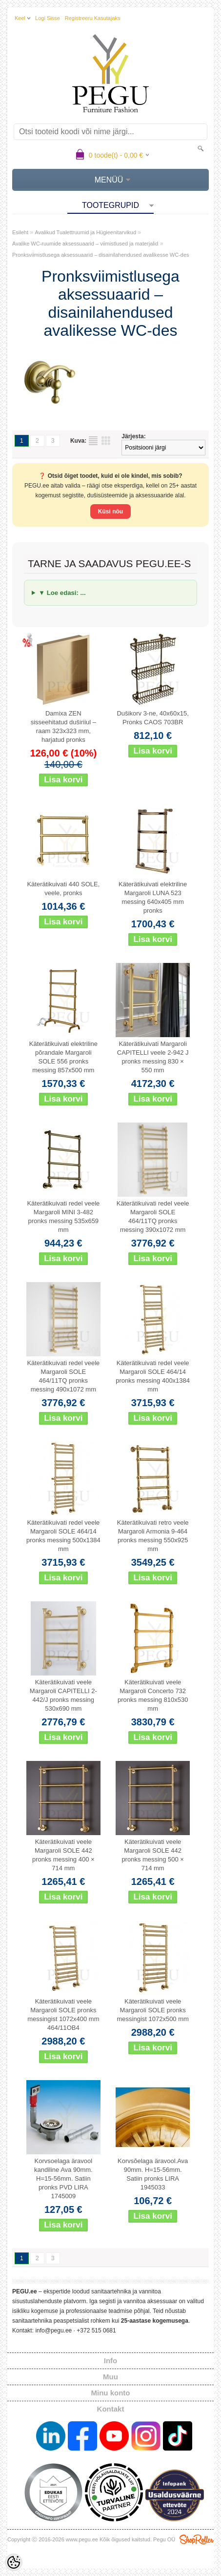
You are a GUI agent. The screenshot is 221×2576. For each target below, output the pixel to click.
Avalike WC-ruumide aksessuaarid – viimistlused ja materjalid (85, 243)
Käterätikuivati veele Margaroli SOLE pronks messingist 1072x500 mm (152, 2010)
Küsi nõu (110, 511)
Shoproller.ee (197, 2539)
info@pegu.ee (53, 2330)
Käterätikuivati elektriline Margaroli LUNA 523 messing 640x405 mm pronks (153, 897)
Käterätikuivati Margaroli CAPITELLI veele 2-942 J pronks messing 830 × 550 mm (153, 1057)
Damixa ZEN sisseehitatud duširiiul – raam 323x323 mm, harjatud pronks (63, 726)
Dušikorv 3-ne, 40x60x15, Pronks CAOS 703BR (152, 718)
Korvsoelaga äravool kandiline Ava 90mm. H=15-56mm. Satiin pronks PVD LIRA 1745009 (63, 2178)
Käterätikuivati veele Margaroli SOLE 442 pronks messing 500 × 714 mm (152, 1855)
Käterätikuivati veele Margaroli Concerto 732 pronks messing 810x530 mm (153, 1695)
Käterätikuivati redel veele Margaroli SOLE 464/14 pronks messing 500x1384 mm (63, 1536)
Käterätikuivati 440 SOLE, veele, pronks (63, 888)
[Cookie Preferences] (13, 2562)
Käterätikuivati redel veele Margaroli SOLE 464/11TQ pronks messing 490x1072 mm (63, 1376)
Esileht (20, 232)
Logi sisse (47, 18)
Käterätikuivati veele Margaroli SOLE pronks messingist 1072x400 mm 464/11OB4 (63, 2014)
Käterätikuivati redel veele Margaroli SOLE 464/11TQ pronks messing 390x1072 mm (153, 1216)
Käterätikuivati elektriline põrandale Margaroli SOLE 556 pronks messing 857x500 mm (63, 1057)
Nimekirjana (93, 440)
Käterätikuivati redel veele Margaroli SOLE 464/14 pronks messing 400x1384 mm (153, 1376)
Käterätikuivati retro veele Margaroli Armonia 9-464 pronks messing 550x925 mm (153, 1536)
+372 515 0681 (96, 2330)
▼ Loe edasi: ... (62, 592)
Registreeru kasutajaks (93, 18)
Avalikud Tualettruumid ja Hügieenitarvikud (85, 232)
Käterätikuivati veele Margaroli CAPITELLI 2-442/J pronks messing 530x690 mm (63, 1695)
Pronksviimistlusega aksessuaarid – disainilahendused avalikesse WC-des (100, 255)
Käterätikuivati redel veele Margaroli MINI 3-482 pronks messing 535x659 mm (63, 1216)
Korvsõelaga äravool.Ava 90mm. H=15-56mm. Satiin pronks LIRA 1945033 (153, 2174)
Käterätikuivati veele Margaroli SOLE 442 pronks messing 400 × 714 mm (63, 1855)
